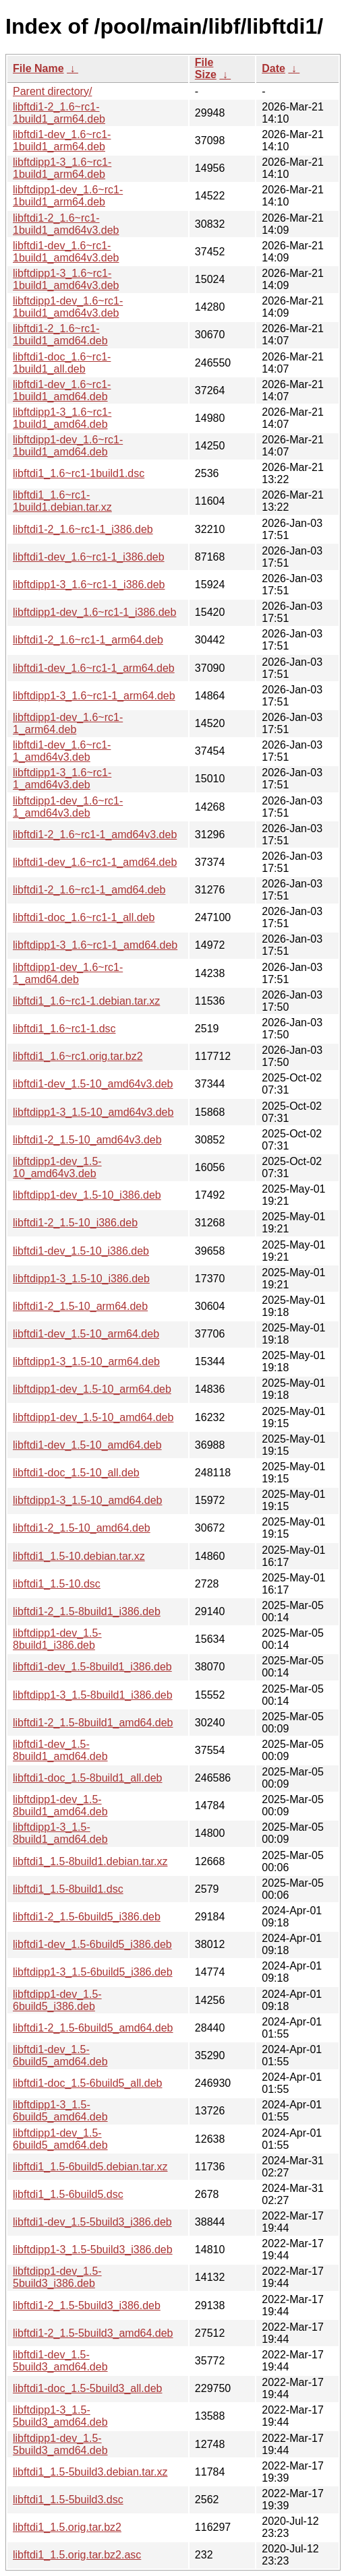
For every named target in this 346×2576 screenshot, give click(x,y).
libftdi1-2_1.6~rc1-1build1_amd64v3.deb (66, 224)
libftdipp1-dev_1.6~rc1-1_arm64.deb (68, 723)
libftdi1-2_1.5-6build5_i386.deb (87, 1916)
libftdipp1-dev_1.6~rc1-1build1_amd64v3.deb (68, 307)
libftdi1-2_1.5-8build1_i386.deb (87, 1611)
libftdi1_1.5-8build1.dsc (68, 1889)
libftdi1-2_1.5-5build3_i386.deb (87, 2305)
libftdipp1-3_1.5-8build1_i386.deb (93, 1695)
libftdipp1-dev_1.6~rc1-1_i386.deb (94, 612)
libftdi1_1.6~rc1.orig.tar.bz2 (78, 1056)
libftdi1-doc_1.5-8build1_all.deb (88, 1778)
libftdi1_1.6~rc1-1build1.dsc (78, 473)
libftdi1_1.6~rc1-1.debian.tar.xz (86, 1001)
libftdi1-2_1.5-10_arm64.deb (80, 1306)
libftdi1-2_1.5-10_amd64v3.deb (87, 1139)
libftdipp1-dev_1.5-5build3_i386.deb (57, 2277)
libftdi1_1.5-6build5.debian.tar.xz (90, 2166)
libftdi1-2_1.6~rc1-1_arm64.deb (88, 640)
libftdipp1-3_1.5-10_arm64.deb (86, 1361)
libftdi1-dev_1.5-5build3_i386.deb (92, 2222)
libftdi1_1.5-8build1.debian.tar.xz (90, 1861)
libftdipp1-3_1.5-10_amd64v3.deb (93, 1112)
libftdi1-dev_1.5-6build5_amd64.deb (60, 2055)
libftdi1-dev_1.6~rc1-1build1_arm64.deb (62, 140)
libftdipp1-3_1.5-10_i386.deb (81, 1278)
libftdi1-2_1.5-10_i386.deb (75, 1222)
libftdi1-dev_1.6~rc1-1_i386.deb (89, 557)
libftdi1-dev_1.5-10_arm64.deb (86, 1334)
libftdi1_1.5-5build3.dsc (68, 2499)
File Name (38, 68)
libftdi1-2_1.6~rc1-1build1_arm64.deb (59, 113)
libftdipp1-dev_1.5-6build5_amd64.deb (60, 2139)
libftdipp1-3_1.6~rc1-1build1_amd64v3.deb (66, 279)
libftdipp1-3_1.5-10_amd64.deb (88, 1500)
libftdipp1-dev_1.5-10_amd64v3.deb (57, 1167)
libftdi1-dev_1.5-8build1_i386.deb (92, 1666)
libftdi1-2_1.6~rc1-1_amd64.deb (89, 890)
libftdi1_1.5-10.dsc (56, 1584)
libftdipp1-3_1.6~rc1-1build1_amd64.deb (62, 418)
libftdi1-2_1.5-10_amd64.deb (81, 1528)
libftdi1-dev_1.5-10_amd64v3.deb (93, 1084)
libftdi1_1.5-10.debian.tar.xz (79, 1556)
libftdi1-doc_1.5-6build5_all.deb (88, 2083)
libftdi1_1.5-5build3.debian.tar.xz (90, 2472)
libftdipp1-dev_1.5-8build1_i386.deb (57, 1639)
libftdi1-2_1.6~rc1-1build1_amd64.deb (60, 334)
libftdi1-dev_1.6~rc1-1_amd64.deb (95, 862)
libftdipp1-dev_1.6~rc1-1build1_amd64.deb (68, 446)
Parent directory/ (52, 91)
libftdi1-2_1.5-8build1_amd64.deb (93, 1722)
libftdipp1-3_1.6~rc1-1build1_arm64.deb (62, 168)
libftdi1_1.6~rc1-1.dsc (64, 1028)
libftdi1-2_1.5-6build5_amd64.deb (93, 2028)
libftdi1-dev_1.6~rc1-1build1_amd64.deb (62, 390)
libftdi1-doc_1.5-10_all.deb (76, 1472)
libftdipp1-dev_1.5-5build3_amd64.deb (60, 2444)
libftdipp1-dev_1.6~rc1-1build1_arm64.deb (68, 196)
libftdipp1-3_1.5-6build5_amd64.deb (60, 2111)
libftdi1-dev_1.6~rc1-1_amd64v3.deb (62, 751)
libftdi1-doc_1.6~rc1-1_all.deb (83, 917)
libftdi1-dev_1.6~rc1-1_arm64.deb (94, 668)
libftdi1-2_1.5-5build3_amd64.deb (93, 2333)
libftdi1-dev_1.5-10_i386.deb (81, 1251)
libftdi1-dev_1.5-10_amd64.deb (87, 1445)
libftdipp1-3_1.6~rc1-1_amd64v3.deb (62, 778)
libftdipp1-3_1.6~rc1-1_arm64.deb (94, 695)
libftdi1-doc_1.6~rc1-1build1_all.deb (62, 363)
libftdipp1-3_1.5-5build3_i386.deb (93, 2249)
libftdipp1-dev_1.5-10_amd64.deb (93, 1417)
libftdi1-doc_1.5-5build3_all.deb (88, 2388)
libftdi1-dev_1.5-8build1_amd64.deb (60, 1750)
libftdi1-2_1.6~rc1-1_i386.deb (83, 529)
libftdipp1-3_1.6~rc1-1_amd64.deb (95, 945)
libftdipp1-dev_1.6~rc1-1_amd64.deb (68, 973)
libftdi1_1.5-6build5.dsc (68, 2194)
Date (273, 68)
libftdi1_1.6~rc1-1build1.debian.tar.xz (62, 501)
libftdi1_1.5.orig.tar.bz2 (67, 2527)
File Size (206, 68)
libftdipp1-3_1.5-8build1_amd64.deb (60, 1833)
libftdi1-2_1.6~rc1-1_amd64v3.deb (95, 834)
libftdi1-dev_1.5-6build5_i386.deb (92, 1944)
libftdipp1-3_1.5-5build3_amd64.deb (60, 2416)
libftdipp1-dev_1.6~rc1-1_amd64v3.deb (68, 807)
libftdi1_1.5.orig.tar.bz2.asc (77, 2555)
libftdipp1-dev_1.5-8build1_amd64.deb (60, 1805)
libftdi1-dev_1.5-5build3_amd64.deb (60, 2361)
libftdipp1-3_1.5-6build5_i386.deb (93, 1972)
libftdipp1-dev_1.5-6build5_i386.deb (57, 2000)
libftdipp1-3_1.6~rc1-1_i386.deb (89, 584)
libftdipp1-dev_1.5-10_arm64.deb (92, 1389)
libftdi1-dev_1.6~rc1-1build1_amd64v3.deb (66, 251)
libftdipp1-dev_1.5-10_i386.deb (87, 1195)
